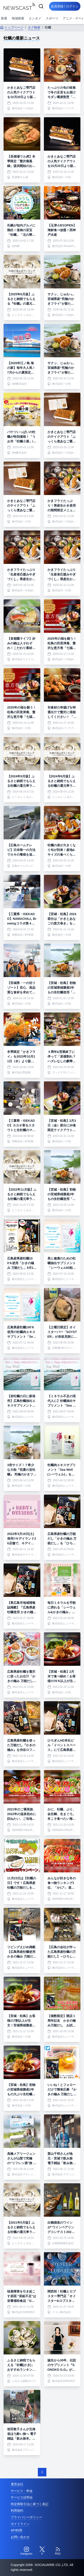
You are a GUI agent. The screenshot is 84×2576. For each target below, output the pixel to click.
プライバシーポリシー (26, 2517)
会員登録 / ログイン (65, 6)
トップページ (11, 27)
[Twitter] (42, 2551)
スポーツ (52, 18)
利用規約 (17, 2510)
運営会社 (17, 2484)
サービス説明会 (22, 2497)
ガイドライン (20, 2524)
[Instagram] (26, 2551)
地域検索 (18, 18)
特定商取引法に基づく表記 (29, 2504)
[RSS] (58, 2551)
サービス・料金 (22, 2491)
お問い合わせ (20, 2537)
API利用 (16, 2530)
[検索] (41, 6)
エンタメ (35, 18)
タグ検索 (34, 27)
